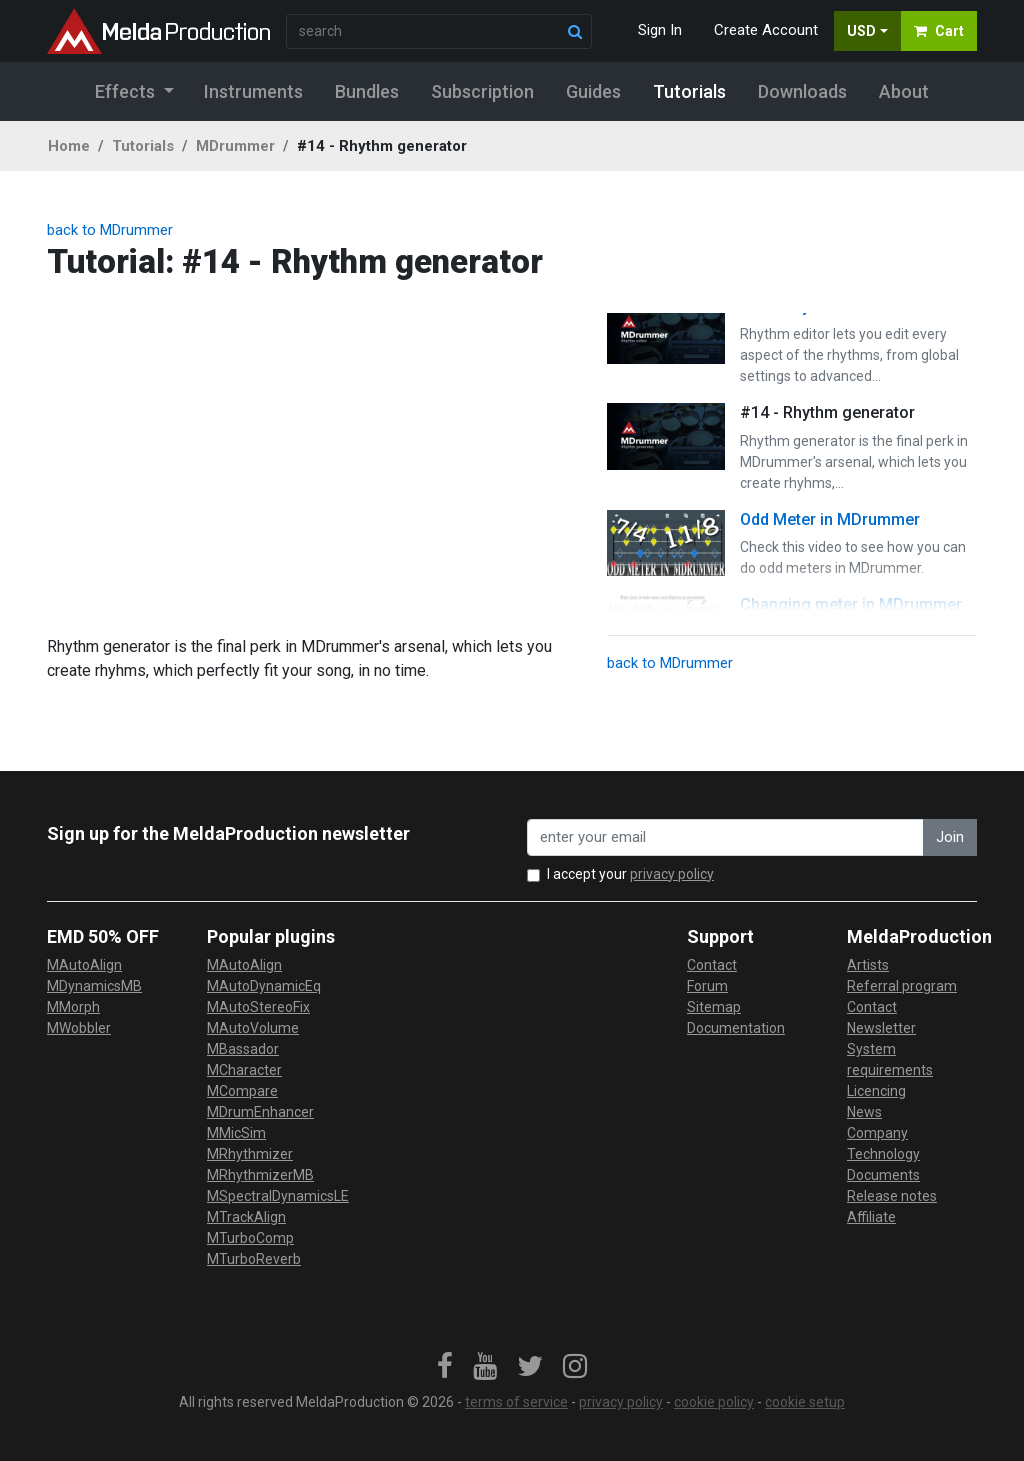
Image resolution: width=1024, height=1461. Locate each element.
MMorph (73, 1007)
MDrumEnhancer (260, 1112)
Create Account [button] (766, 30)
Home (69, 146)
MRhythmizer (250, 1154)
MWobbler (79, 1028)
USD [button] (861, 31)
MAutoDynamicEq (264, 986)
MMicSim (236, 1133)
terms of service (516, 1402)
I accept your (630, 874)
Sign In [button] (660, 30)
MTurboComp (250, 1238)
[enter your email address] (725, 837)
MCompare (242, 1091)
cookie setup (805, 1402)
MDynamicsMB (94, 986)
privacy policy (672, 874)
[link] (445, 1367)
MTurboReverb (254, 1259)
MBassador (243, 1049)
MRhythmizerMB (260, 1175)
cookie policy (714, 1402)
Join (950, 837)
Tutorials (143, 146)
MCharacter (244, 1070)
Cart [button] (939, 31)
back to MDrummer (110, 230)
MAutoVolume (253, 1028)
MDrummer (235, 146)
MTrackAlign (246, 1217)
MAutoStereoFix (258, 1007)
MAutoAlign (84, 965)
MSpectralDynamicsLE (278, 1196)
